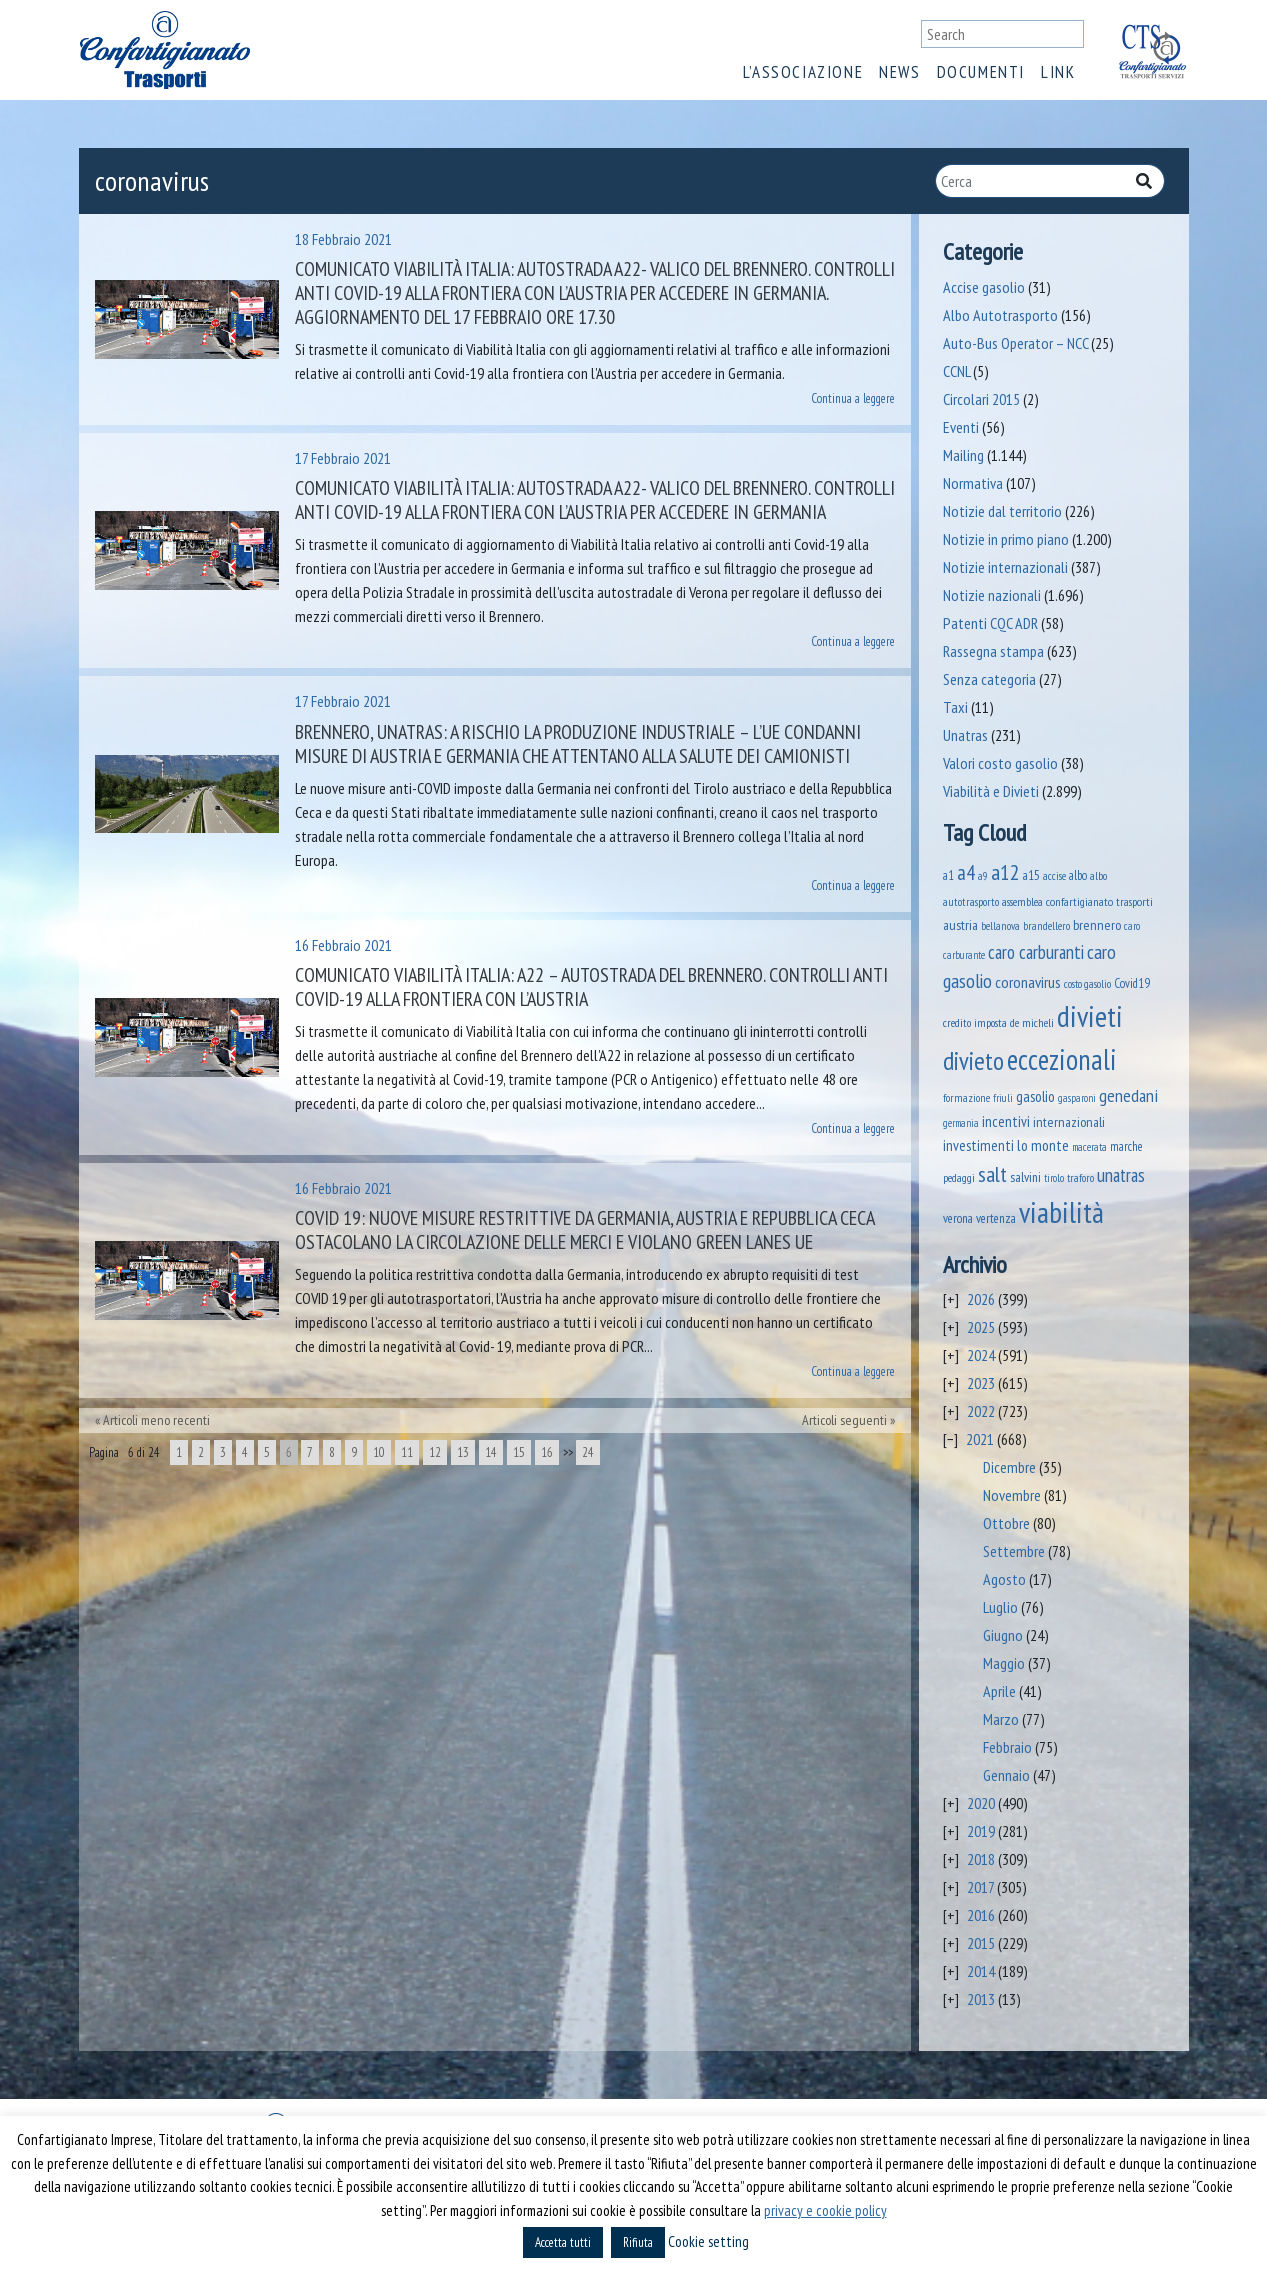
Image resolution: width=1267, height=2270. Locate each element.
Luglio (1000, 1607)
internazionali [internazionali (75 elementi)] (1069, 1122)
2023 (981, 1383)
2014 (981, 1971)
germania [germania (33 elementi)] (961, 1123)
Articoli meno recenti (156, 1420)
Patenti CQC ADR (990, 623)
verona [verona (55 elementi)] (958, 1218)
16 (547, 1452)
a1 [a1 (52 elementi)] (948, 875)
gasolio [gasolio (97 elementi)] (1035, 1096)
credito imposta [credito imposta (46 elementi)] (975, 1022)
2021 (980, 1439)
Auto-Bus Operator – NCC (1015, 343)
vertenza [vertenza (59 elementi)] (996, 1218)
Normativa (973, 483)
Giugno (1003, 1635)
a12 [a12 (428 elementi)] (1005, 872)
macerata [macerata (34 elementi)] (1089, 1147)
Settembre (1014, 1551)
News (899, 72)
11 (407, 1452)
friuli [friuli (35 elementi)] (1003, 1098)
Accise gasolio (984, 287)
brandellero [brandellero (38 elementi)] (1046, 926)
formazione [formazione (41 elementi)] (966, 1097)
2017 (980, 1887)
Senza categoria (989, 679)
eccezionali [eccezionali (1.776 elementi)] (1062, 1059)
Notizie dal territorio (1002, 511)
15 (519, 1452)
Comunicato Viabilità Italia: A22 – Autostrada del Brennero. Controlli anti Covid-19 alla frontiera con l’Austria (591, 987)
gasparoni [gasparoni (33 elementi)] (1077, 1098)
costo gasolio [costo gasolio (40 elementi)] (1087, 983)
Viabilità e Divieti (991, 791)
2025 (981, 1327)
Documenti (981, 72)
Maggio (1004, 1663)
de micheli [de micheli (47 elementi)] (1032, 1022)
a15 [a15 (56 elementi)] (1031, 875)
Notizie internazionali (1005, 567)
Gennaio (1006, 1775)
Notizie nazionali (992, 595)
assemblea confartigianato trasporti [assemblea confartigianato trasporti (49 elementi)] (1077, 901)
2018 (981, 1859)
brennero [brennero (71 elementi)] (1097, 925)
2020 (981, 1803)
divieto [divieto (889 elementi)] (973, 1060)
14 (491, 1452)
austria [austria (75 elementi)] (960, 925)
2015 (981, 1943)
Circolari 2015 (981, 399)
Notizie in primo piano (1006, 539)
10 (379, 1452)
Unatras (965, 735)
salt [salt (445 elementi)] (992, 1174)
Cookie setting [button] (708, 2241)
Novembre (1012, 1495)
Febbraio (1007, 1747)
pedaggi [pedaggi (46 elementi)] (959, 1177)
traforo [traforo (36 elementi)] (1080, 1178)
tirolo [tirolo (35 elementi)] (1054, 1178)
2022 (981, 1411)
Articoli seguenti (844, 1420)
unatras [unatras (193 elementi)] (1121, 1175)
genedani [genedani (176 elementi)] (1128, 1095)
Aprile (999, 1691)
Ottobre (1006, 1523)
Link (1058, 72)
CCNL (956, 371)
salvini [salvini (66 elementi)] (1025, 1177)
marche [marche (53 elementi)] (1126, 1146)
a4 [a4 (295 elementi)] (966, 872)
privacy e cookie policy (825, 2210)
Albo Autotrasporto (1000, 315)
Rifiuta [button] (638, 2242)
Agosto (1004, 1579)
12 (435, 1452)
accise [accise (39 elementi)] (1054, 875)
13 (463, 1452)
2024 (981, 1355)
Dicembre (1009, 1467)
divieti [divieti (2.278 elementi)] (1090, 1016)
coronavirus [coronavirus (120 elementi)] (1028, 981)
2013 (981, 1999)
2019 (981, 1831)
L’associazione (803, 72)
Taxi (955, 707)
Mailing (963, 455)
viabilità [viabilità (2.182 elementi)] (1061, 1212)
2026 (981, 1299)
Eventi (961, 427)
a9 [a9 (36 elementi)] (983, 876)
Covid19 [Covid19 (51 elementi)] (1132, 983)
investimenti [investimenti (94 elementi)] (978, 1145)
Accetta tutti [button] (563, 2242)
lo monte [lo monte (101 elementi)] (1043, 1145)
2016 (981, 1915)
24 (588, 1452)
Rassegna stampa (993, 651)
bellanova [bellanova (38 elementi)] (1000, 926)
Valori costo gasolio (1000, 763)
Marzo (1001, 1719)
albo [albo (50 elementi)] (1078, 875)
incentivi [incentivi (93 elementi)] (1006, 1121)
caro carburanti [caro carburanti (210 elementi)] (1036, 952)
